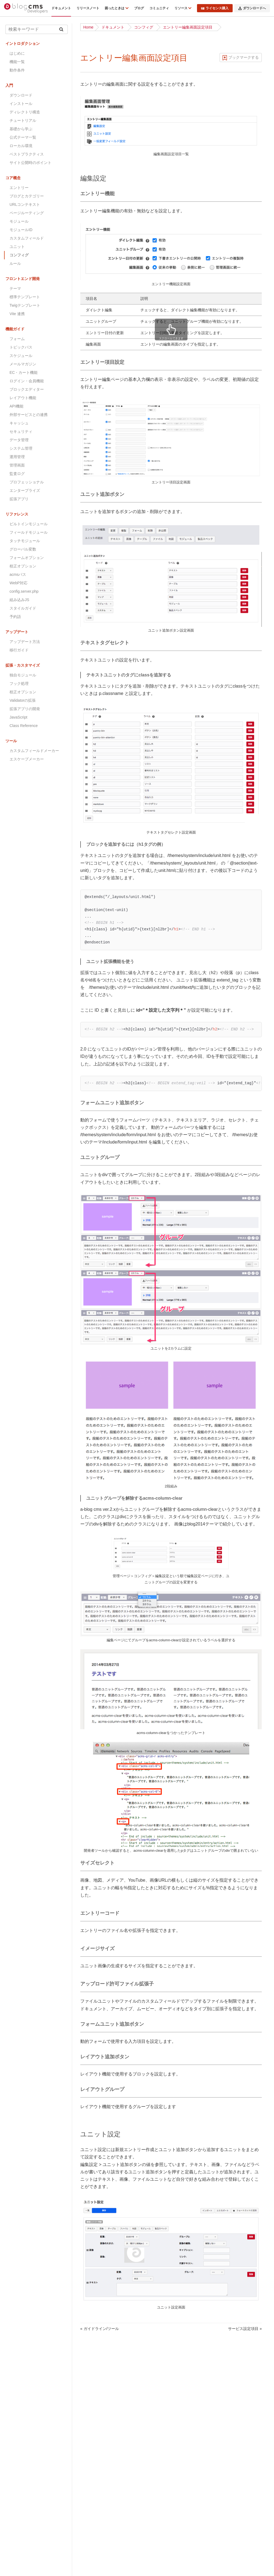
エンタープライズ (25, 490)
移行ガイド (19, 650)
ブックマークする (243, 57)
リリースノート (87, 8)
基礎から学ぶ (21, 129)
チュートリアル (23, 120)
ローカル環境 (21, 146)
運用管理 (17, 457)
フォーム (17, 339)
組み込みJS (19, 600)
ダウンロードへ (252, 8)
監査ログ (17, 473)
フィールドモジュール (29, 532)
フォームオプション (27, 557)
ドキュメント (61, 8)
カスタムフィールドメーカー (34, 750)
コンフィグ (143, 27)
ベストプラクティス (27, 154)
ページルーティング (27, 213)
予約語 (15, 616)
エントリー (19, 187)
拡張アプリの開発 (25, 709)
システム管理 (21, 448)
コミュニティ (159, 8)
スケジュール (21, 355)
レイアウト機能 (23, 398)
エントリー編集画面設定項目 (188, 27)
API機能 (16, 406)
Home (88, 27)
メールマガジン (23, 364)
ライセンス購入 (215, 8)
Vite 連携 (17, 314)
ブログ (139, 8)
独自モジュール (23, 675)
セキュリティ (21, 431)
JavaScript (18, 717)
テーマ (15, 288)
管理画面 (17, 465)
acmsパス (18, 574)
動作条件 (17, 70)
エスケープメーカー (27, 759)
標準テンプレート (25, 297)
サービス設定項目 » (245, 2328)
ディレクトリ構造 (25, 112)
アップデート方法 (25, 641)
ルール (15, 263)
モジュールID (21, 230)
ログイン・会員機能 (27, 381)
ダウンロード (21, 95)
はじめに (17, 53)
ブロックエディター (27, 389)
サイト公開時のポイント (30, 162)
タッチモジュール (25, 541)
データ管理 (19, 440)
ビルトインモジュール (29, 524)
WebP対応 (18, 583)
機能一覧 (17, 62)
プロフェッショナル (27, 482)
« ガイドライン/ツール (99, 2328)
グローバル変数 (23, 549)
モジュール (19, 221)
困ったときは (115, 8)
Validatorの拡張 (23, 700)
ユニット (17, 246)
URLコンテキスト (25, 204)
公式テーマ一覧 (23, 137)
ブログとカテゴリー (27, 196)
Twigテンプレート (25, 305)
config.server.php (24, 591)
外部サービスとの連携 (29, 414)
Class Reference (24, 725)
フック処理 (19, 683)
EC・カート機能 (24, 372)
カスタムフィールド (27, 238)
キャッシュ (19, 423)
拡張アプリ (19, 499)
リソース (181, 8)
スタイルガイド (23, 608)
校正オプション (23, 566)
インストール (21, 103)
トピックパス (21, 347)
